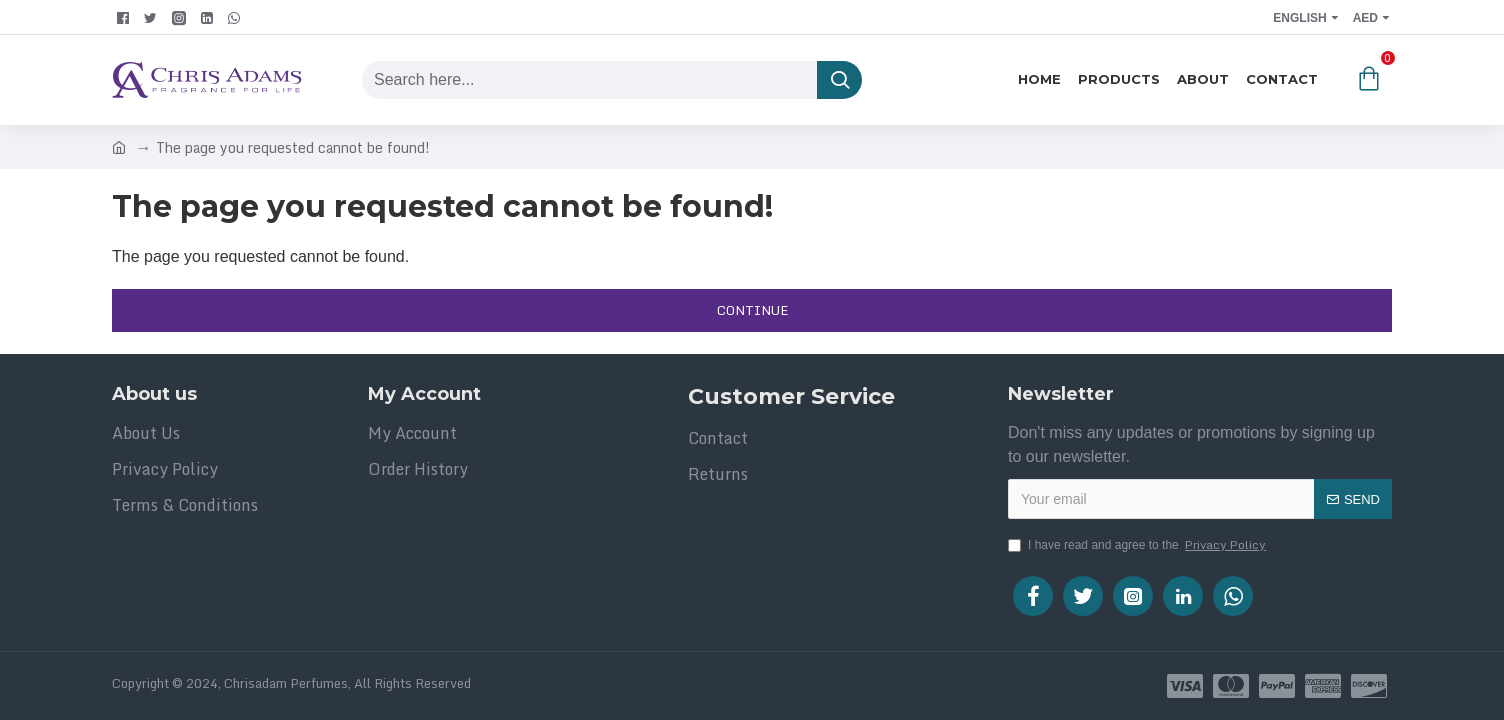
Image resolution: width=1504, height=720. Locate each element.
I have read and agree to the (1138, 545)
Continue (752, 310)
